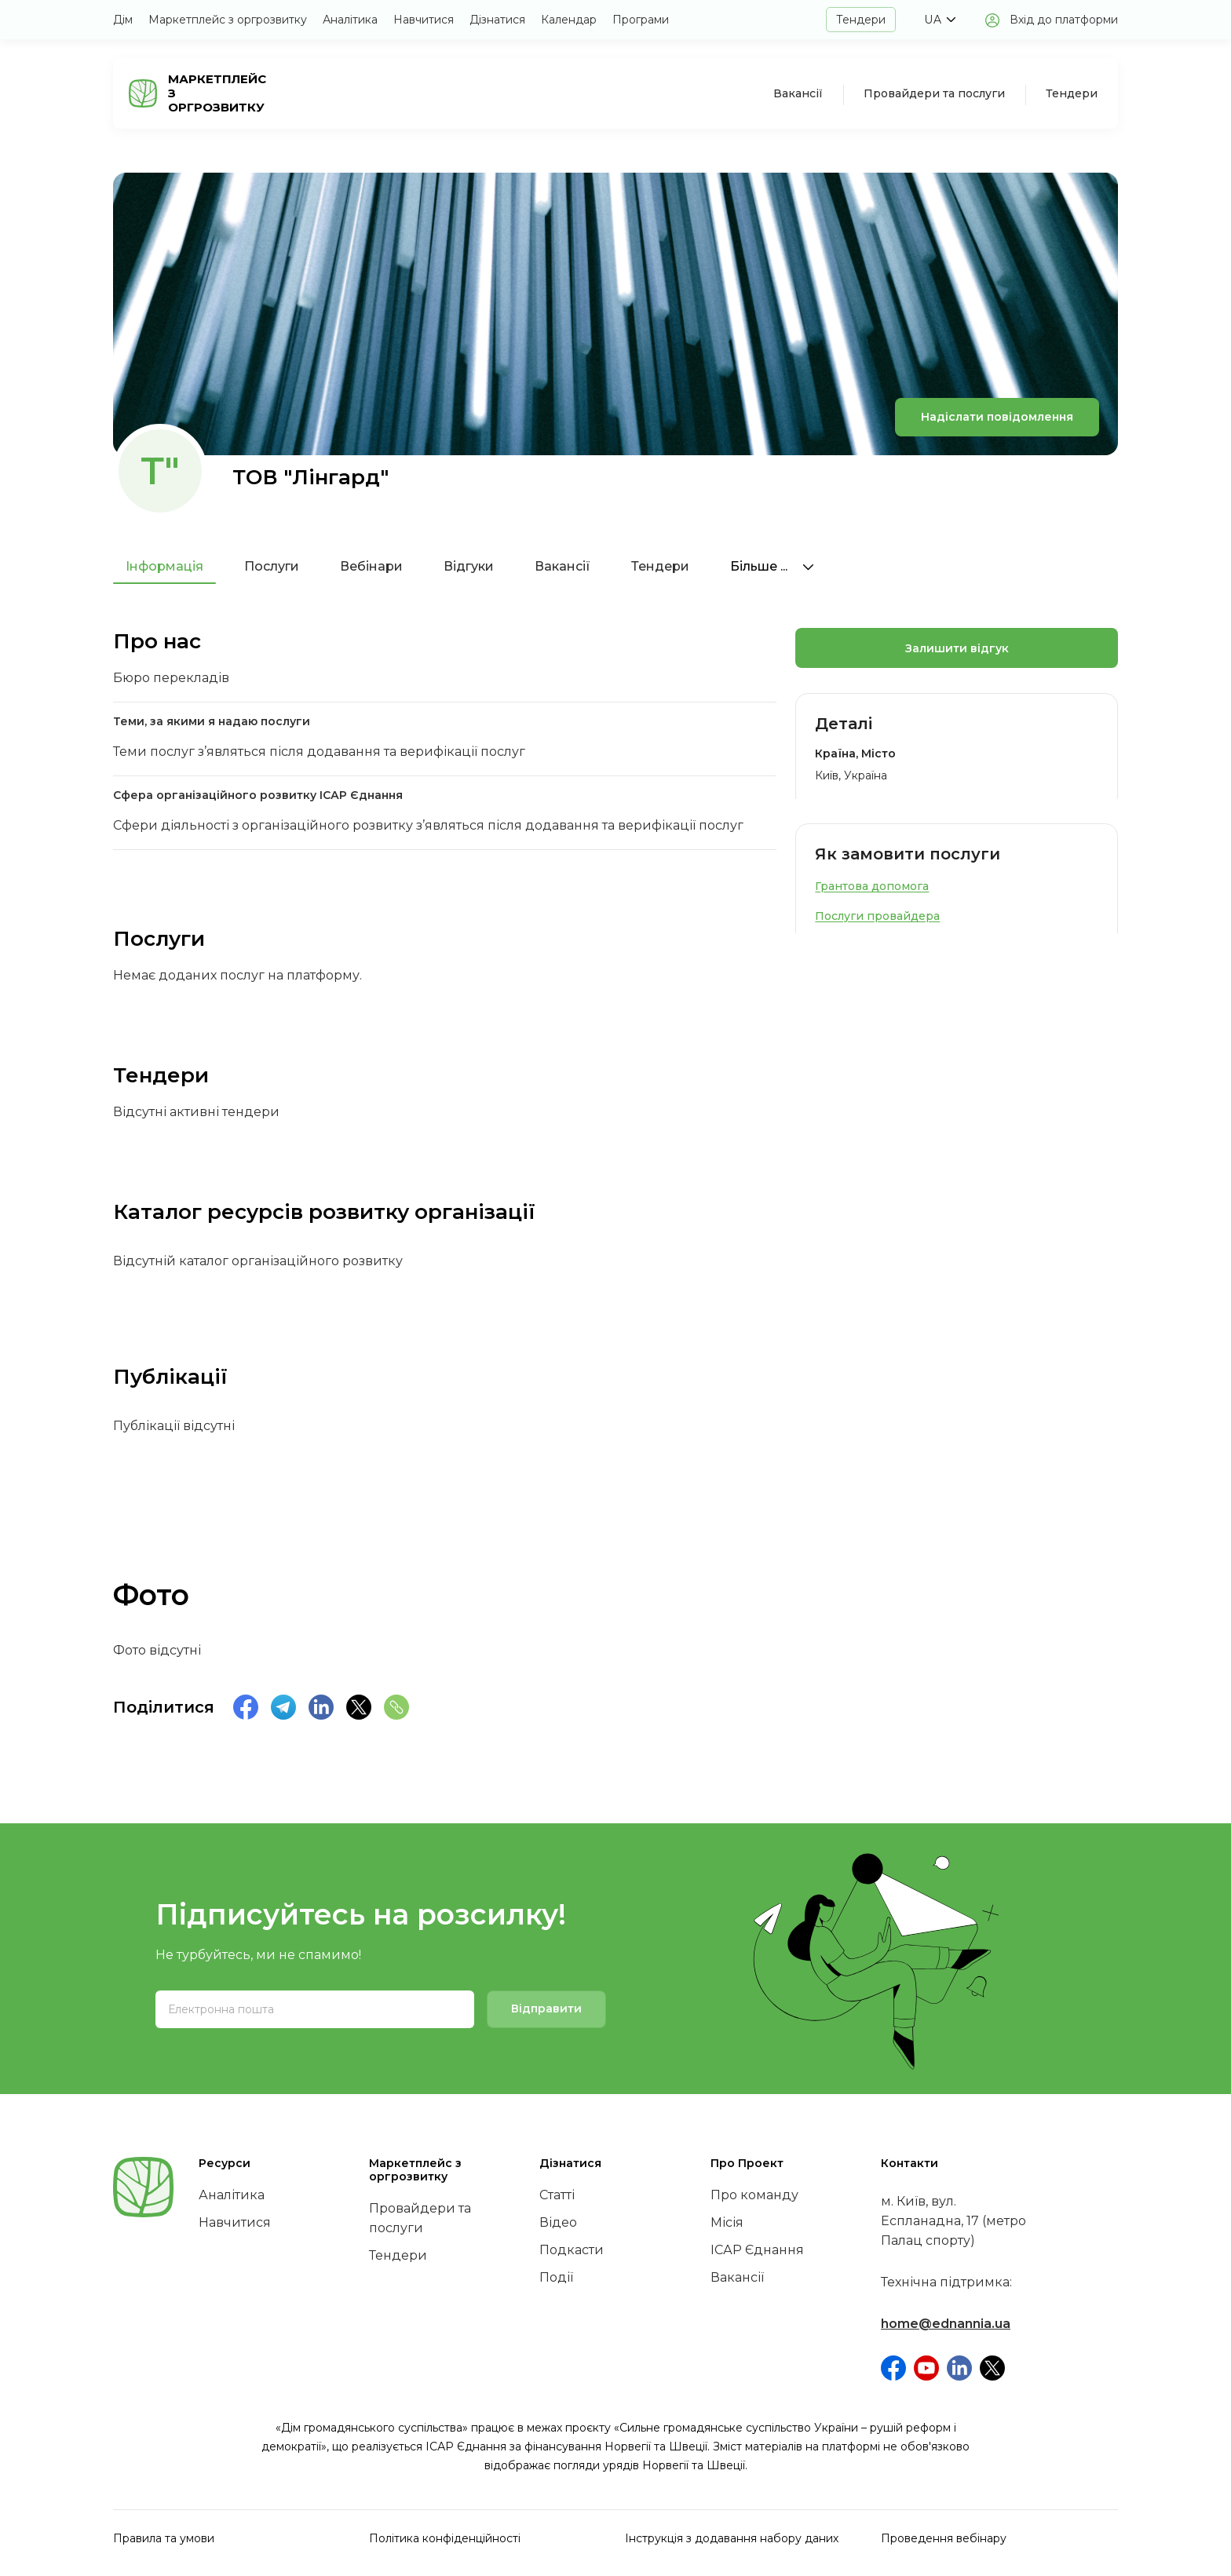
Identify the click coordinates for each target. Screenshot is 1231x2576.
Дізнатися (497, 20)
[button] (940, 19)
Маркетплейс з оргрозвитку (227, 20)
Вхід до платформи (1064, 20)
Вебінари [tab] (371, 566)
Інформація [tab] (164, 566)
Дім (123, 20)
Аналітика (350, 20)
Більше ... (772, 566)
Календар (569, 20)
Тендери (861, 20)
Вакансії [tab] (562, 566)
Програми (640, 20)
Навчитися (423, 20)
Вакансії (798, 93)
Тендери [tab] (660, 566)
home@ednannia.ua (945, 2323)
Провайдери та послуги (934, 93)
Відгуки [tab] (469, 566)
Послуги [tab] (271, 566)
